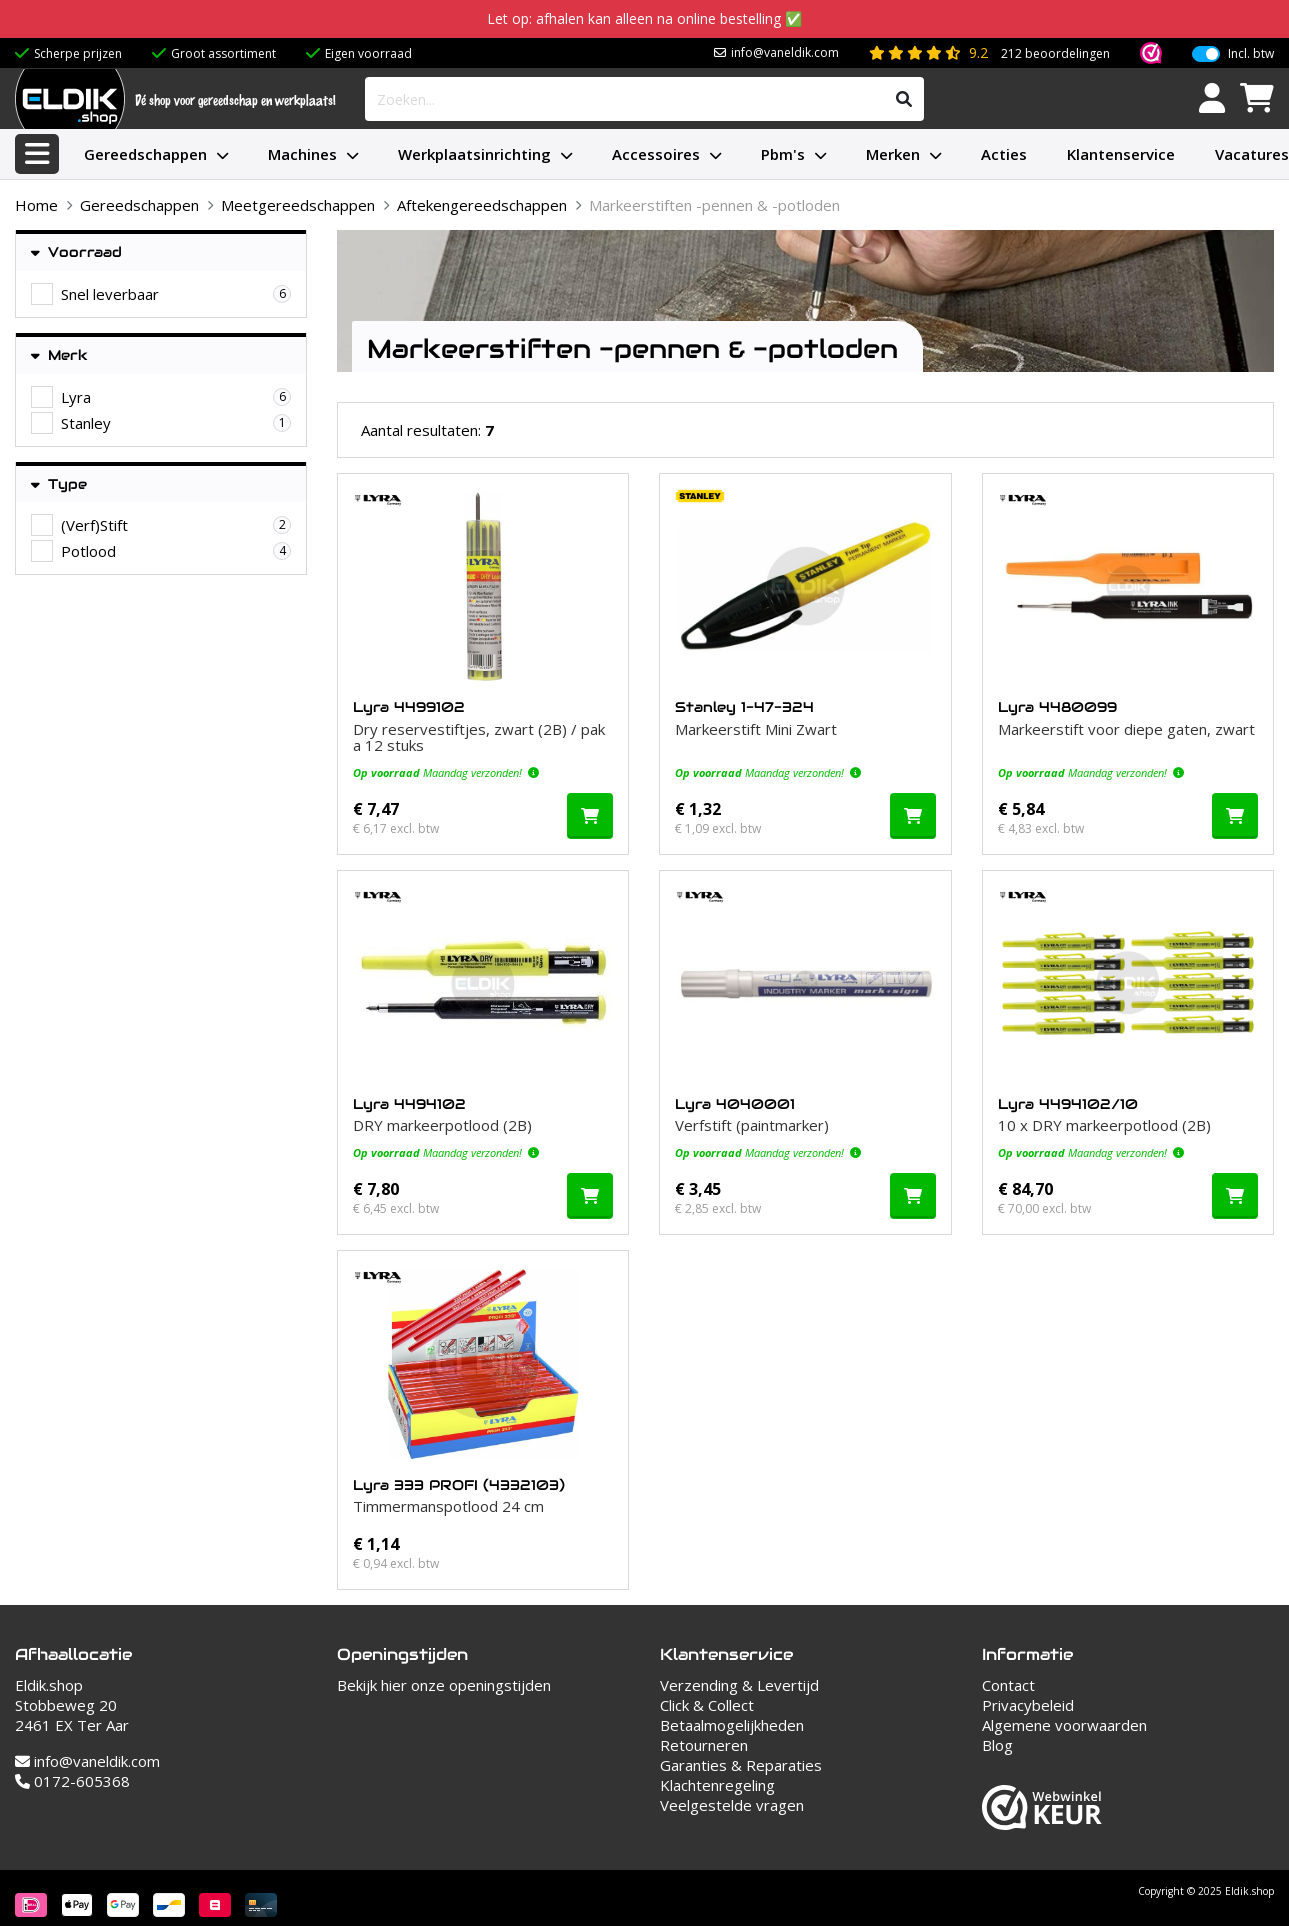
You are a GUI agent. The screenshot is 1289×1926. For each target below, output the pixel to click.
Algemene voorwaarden (1064, 1725)
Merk (59, 355)
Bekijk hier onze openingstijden (444, 1685)
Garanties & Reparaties (741, 1765)
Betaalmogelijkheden (732, 1725)
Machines (302, 154)
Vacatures (1252, 154)
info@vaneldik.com (785, 52)
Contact (1008, 1685)
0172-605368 (72, 1781)
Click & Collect (707, 1705)
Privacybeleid (1028, 1705)
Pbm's (783, 154)
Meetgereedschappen (298, 205)
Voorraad (76, 252)
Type (59, 484)
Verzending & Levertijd (739, 1685)
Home (36, 205)
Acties (1004, 154)
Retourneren (704, 1745)
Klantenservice (1121, 154)
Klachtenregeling (717, 1785)
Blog (997, 1745)
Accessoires (656, 154)
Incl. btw (1251, 54)
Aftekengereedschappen (482, 205)
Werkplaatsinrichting (474, 154)
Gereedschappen (145, 154)
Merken (893, 154)
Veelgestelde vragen (732, 1805)
